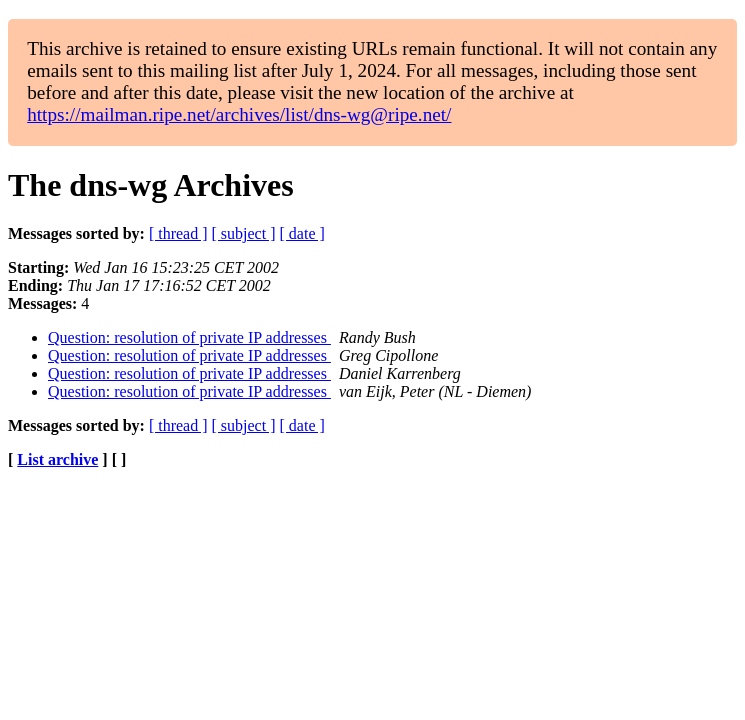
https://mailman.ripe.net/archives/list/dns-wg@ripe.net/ (239, 114)
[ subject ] (244, 233)
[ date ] (302, 233)
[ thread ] (178, 233)
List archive (57, 459)
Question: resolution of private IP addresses (189, 337)
